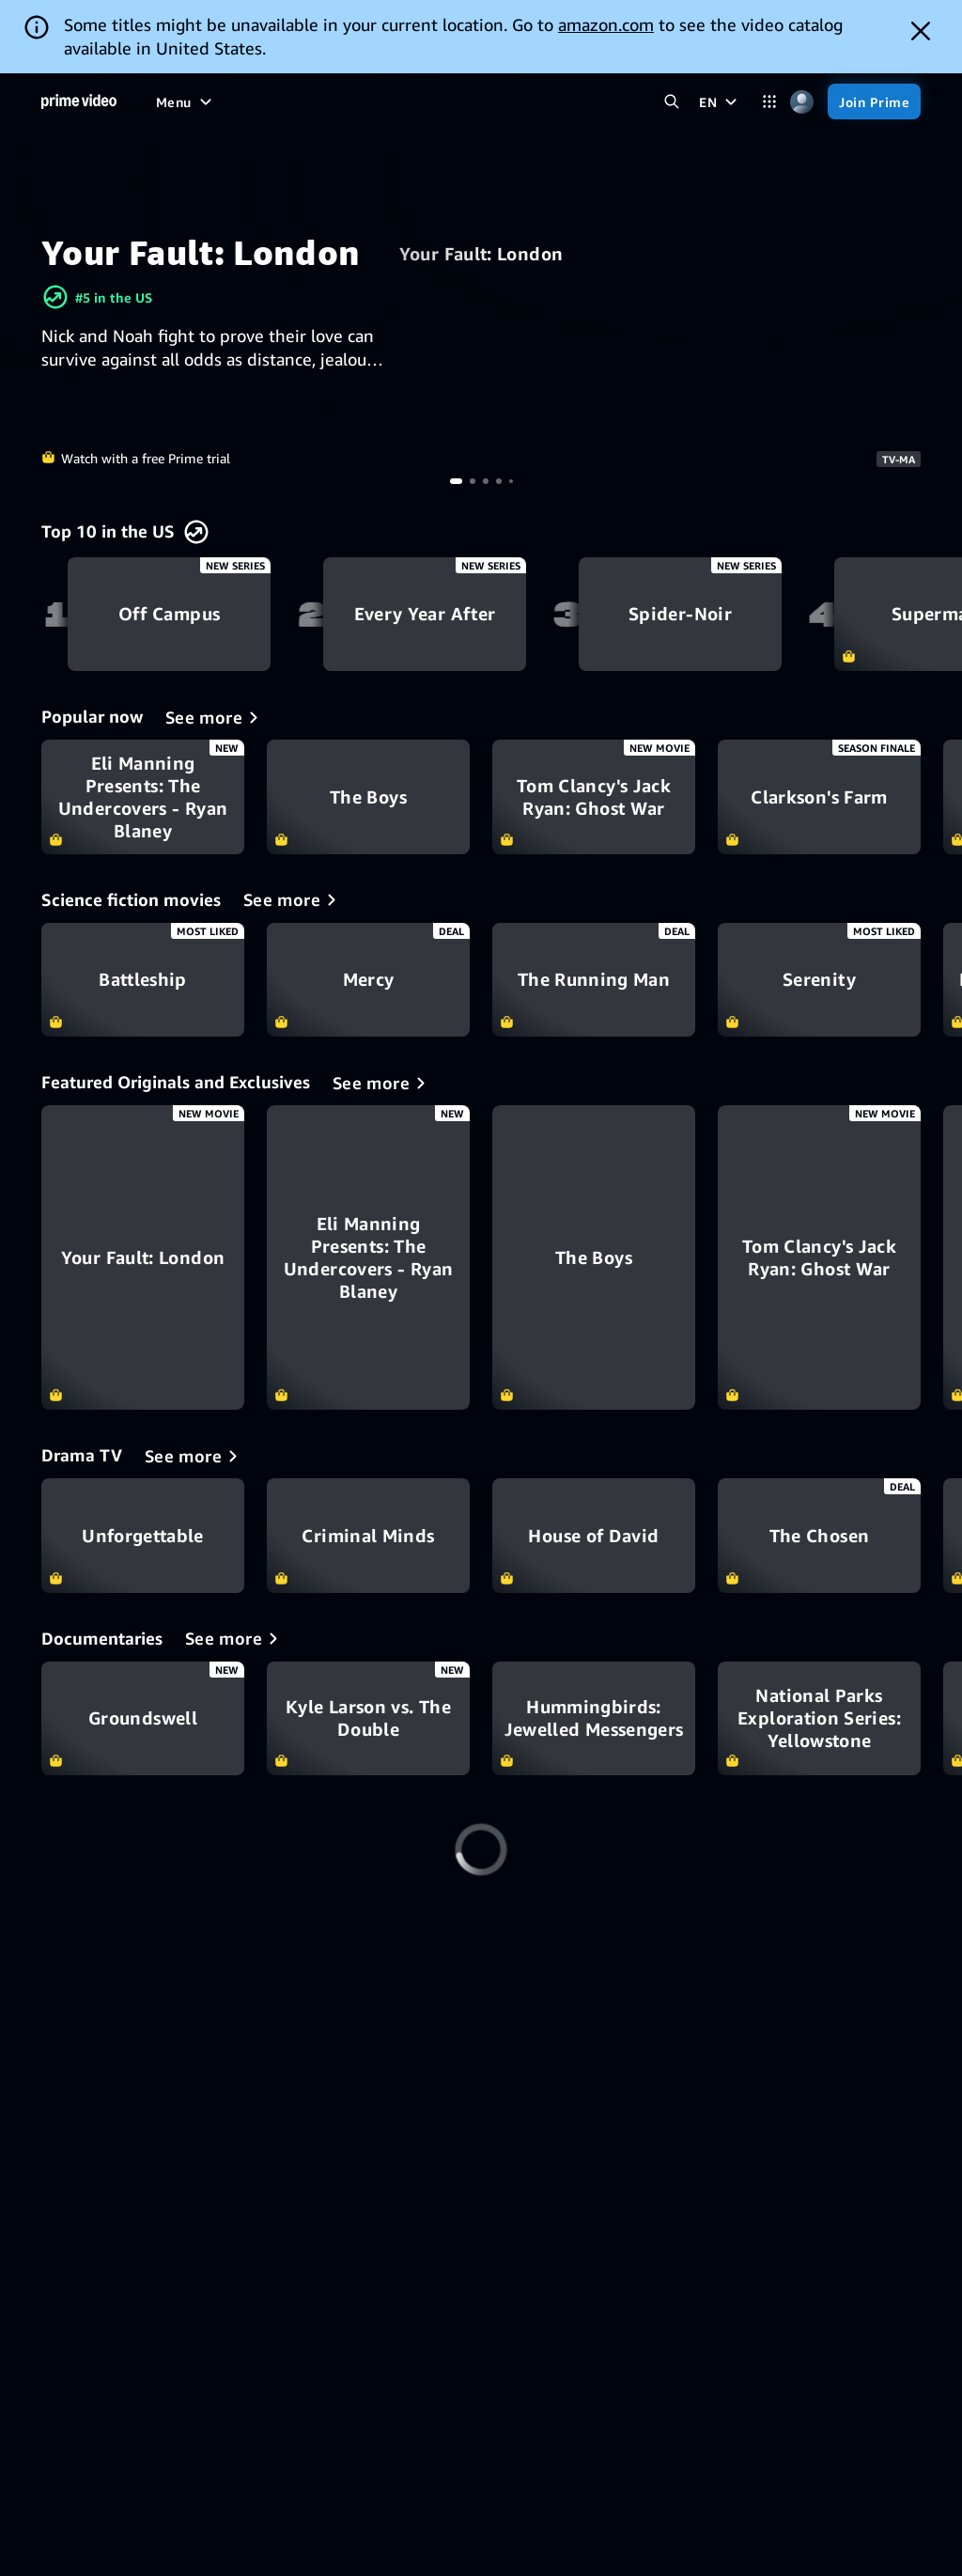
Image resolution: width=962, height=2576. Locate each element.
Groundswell (142, 1719)
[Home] (78, 101)
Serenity (819, 980)
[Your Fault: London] (142, 1257)
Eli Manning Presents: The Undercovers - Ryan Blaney (142, 797)
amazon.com (606, 24)
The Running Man (593, 980)
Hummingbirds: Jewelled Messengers (593, 1719)
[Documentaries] (235, 1638)
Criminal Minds (368, 1535)
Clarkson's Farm (819, 797)
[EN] (720, 101)
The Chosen (819, 1535)
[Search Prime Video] (671, 101)
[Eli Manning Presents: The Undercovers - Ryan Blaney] (368, 1257)
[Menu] (186, 101)
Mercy (368, 980)
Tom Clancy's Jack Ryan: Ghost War (593, 797)
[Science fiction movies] (293, 899)
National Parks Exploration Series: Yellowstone (819, 1719)
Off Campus (169, 614)
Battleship (142, 980)
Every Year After (424, 614)
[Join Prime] (874, 101)
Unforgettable (142, 1535)
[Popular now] (215, 717)
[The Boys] (593, 1257)
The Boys (368, 797)
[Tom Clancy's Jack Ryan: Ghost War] (819, 1257)
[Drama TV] (194, 1455)
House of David (593, 1535)
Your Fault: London (481, 253)
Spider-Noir (680, 614)
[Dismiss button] (921, 31)
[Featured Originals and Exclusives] (382, 1082)
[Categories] (769, 101)
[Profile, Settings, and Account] (801, 101)
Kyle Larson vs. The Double (368, 1719)
